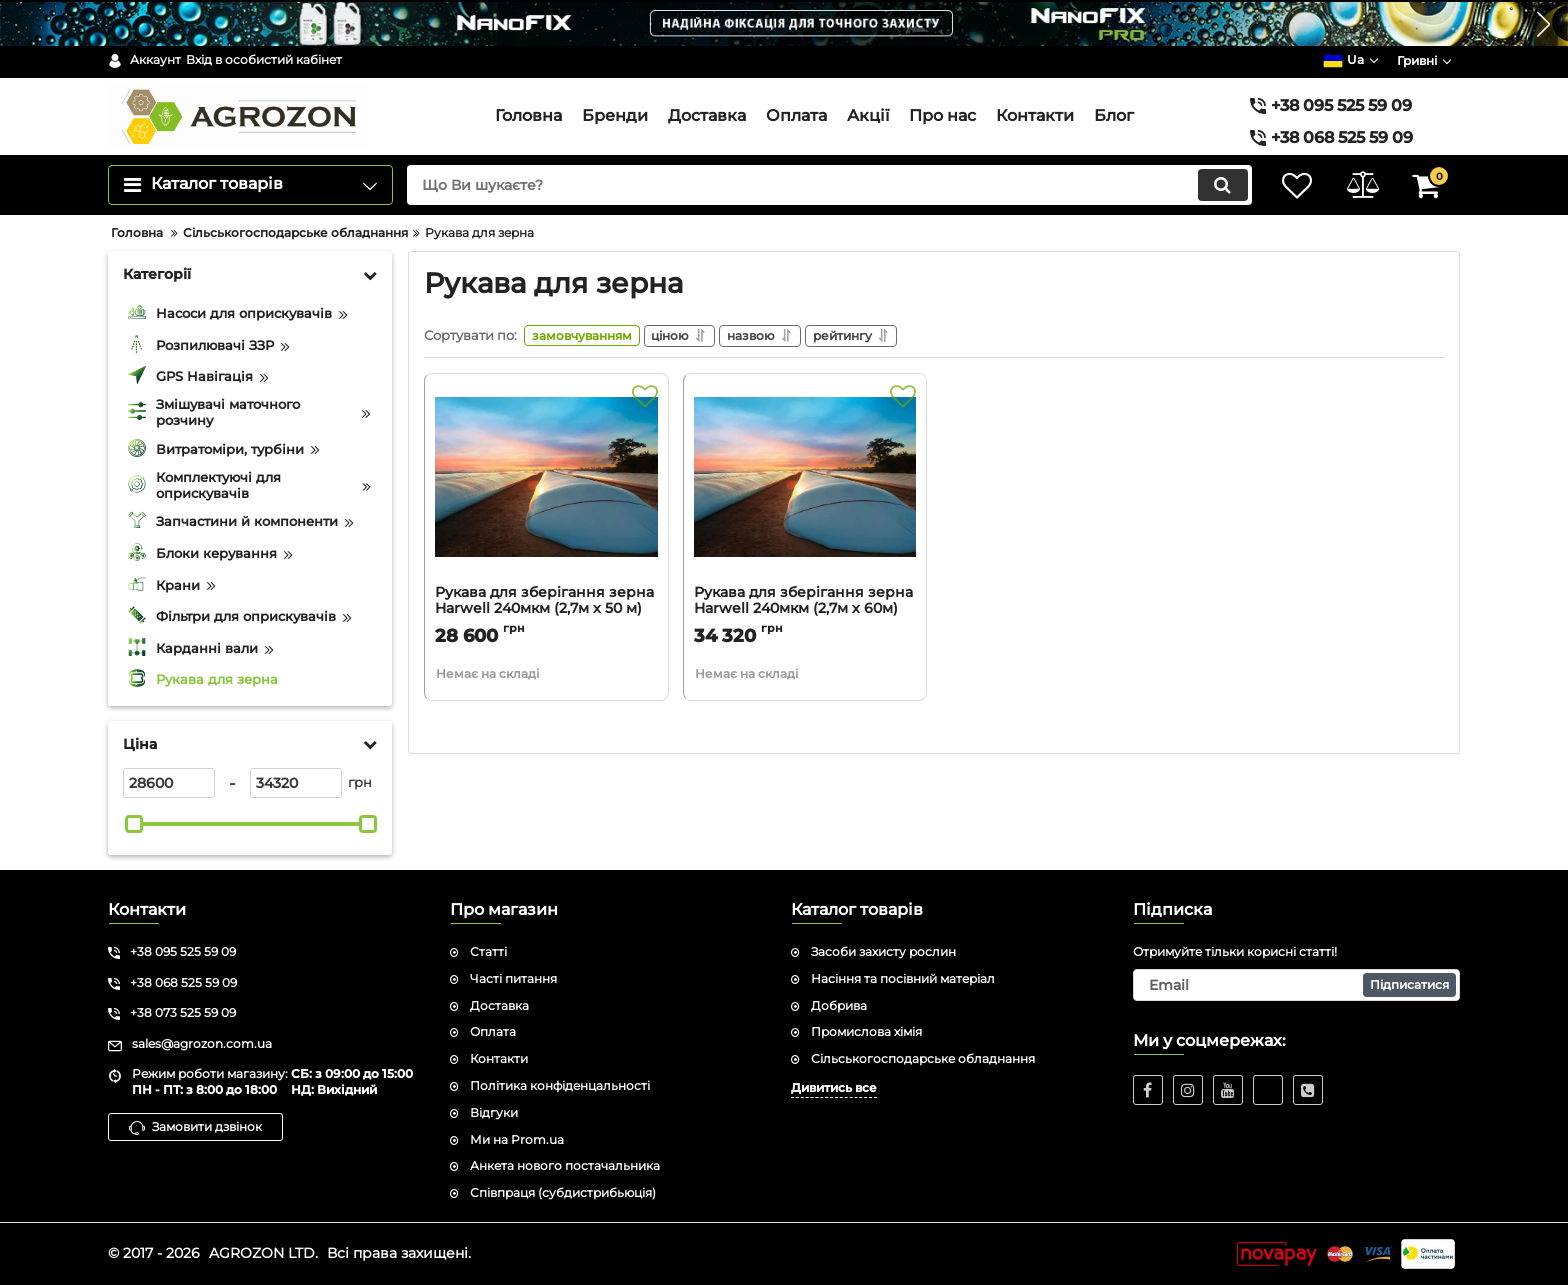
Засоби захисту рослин (883, 951)
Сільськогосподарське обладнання (923, 1058)
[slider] (134, 824)
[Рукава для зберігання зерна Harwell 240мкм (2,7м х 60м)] (805, 487)
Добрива (839, 1005)
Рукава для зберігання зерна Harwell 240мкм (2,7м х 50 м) (544, 604)
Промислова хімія (866, 1031)
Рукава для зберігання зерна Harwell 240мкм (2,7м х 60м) (803, 604)
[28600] (169, 783)
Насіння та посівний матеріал (903, 978)
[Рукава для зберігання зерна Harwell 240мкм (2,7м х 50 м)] (546, 487)
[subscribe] (1297, 985)
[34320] (296, 783)
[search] (821, 185)
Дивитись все (834, 1087)
